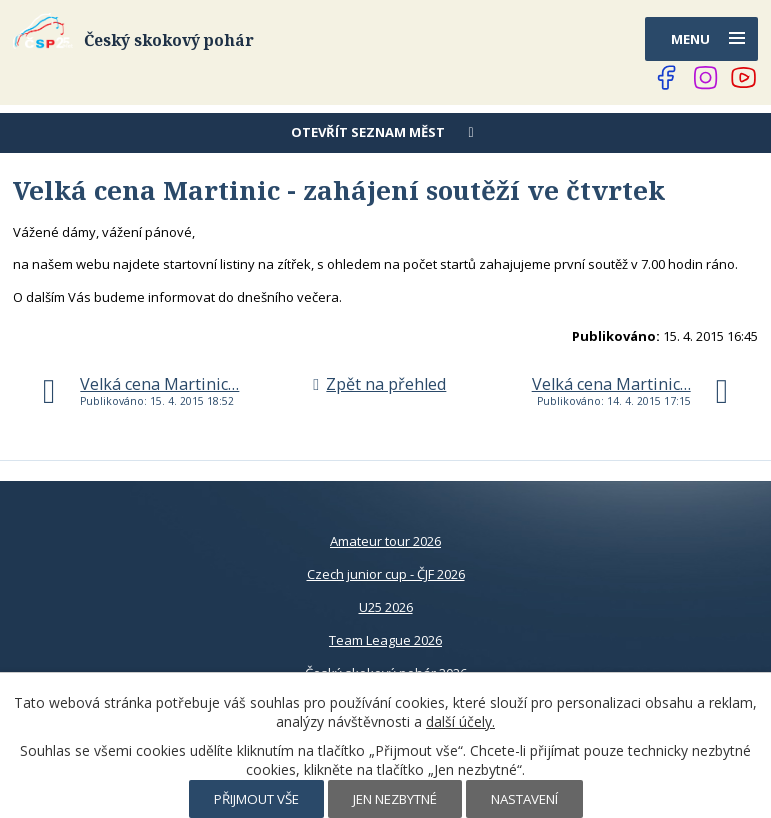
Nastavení (524, 799)
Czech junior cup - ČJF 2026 (386, 574)
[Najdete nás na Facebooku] (667, 78)
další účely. (460, 721)
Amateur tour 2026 (385, 541)
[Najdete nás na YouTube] (744, 78)
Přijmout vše (256, 799)
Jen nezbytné (395, 799)
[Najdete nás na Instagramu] (706, 78)
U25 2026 (386, 607)
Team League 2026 (385, 640)
